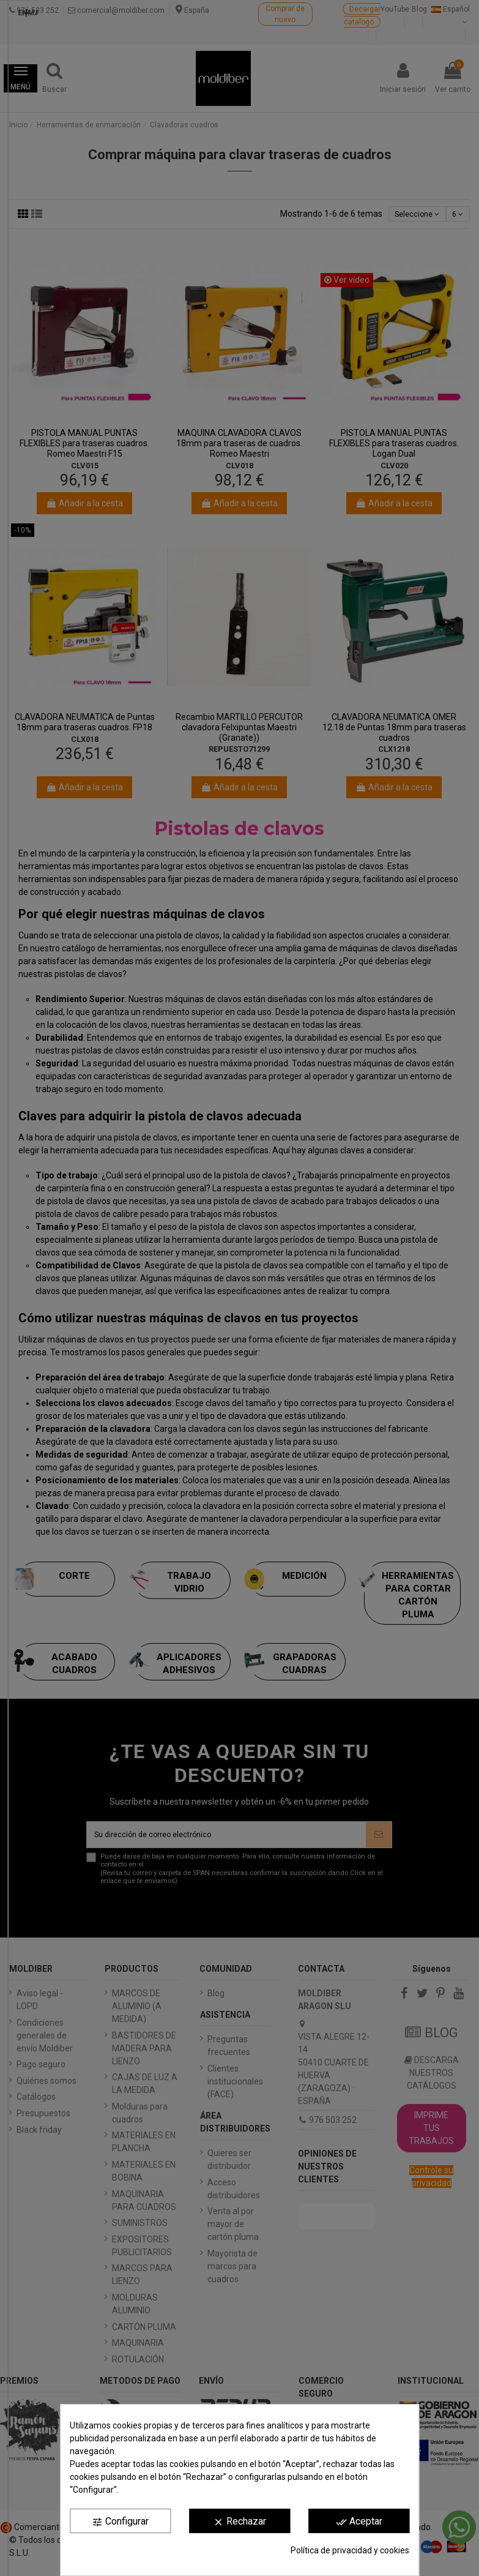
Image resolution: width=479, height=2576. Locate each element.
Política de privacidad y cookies (350, 2550)
